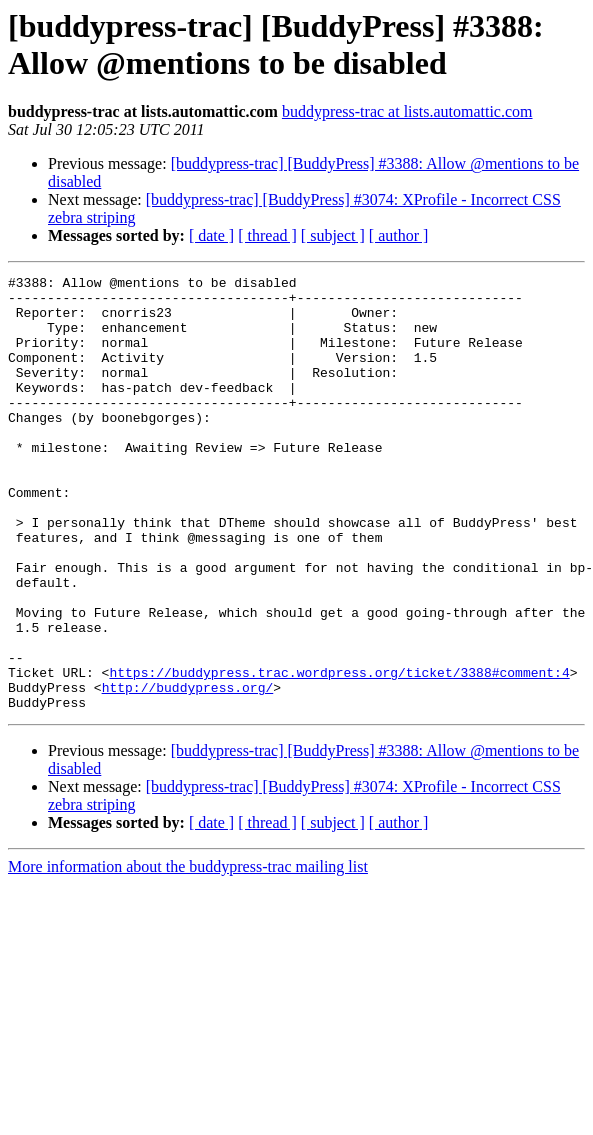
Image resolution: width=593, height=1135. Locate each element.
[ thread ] (267, 235)
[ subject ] (333, 235)
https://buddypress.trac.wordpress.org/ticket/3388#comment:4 (339, 753)
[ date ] (211, 235)
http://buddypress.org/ (188, 771)
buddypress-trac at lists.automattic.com (407, 111)
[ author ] (399, 235)
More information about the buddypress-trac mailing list (188, 953)
